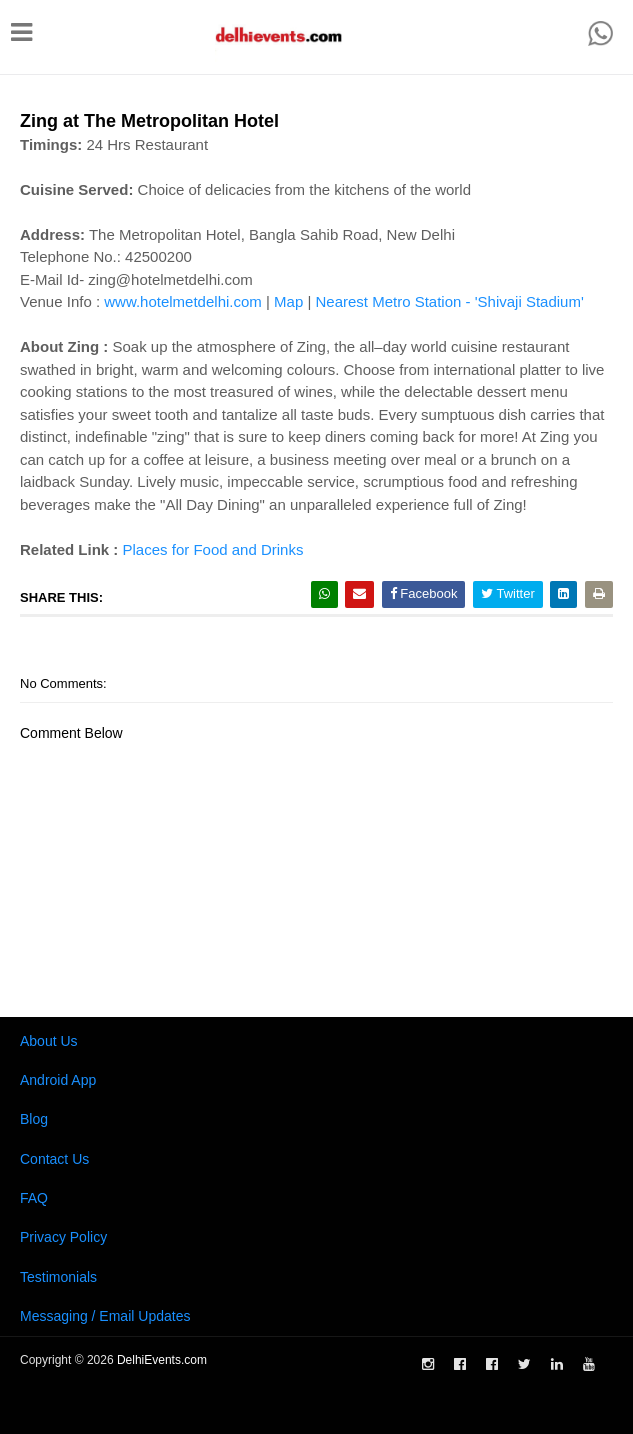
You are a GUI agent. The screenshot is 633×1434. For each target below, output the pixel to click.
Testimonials (58, 1277)
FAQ (34, 1198)
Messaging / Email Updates (105, 1316)
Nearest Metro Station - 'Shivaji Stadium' (449, 301)
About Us (49, 1041)
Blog (34, 1119)
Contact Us (54, 1159)
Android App (58, 1080)
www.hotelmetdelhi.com (183, 301)
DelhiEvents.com (162, 1360)
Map (288, 301)
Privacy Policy (63, 1237)
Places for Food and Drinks (213, 549)
